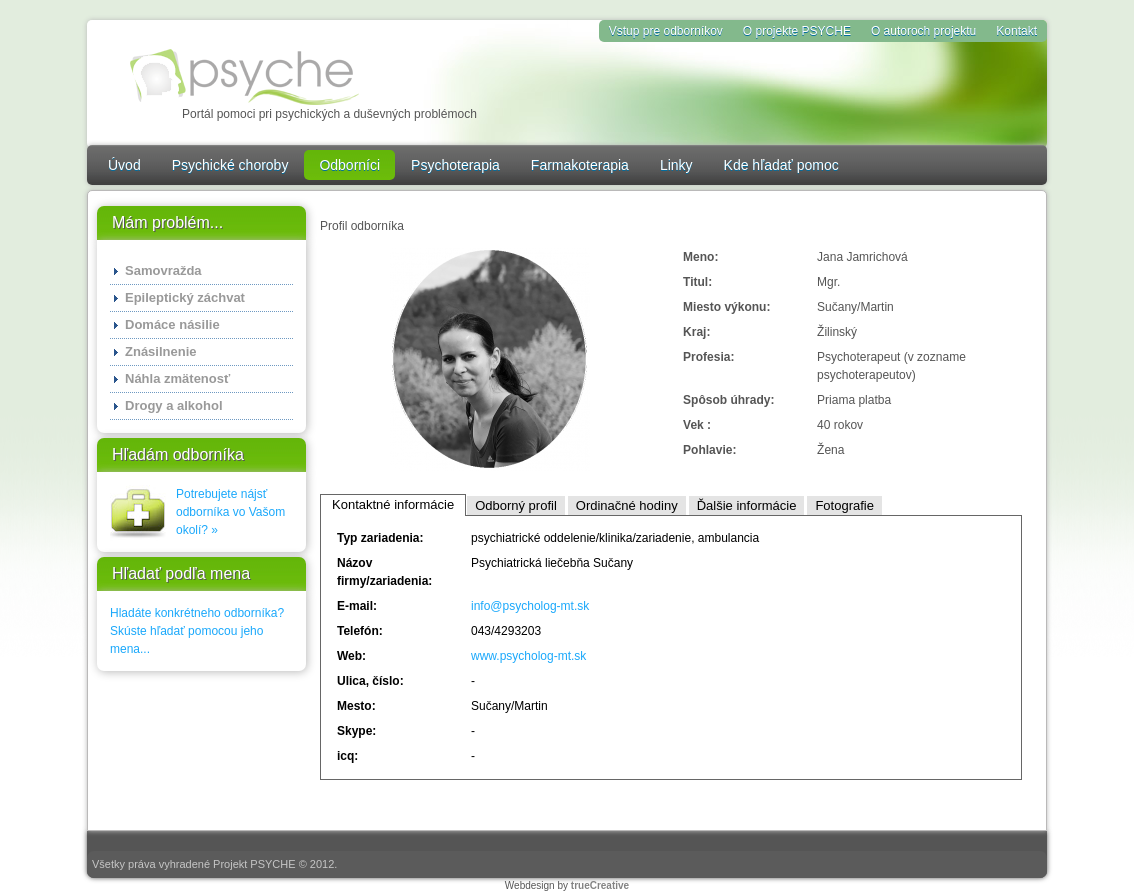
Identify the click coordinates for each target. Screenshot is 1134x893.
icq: (347, 756)
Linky (676, 165)
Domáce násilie (172, 324)
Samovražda (163, 270)
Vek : (697, 425)
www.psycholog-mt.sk (528, 656)
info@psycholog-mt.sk (530, 606)
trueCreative (600, 885)
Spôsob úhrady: (728, 400)
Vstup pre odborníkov (666, 31)
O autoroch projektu (923, 31)
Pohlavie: (709, 450)
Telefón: (360, 631)
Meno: (700, 257)
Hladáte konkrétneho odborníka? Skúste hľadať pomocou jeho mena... (197, 631)
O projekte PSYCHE (797, 31)
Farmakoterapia (580, 165)
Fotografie (844, 505)
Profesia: (708, 357)
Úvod (124, 165)
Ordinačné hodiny (627, 505)
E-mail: (357, 606)
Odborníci (349, 165)
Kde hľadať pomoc (781, 165)
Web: (351, 656)
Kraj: (696, 332)
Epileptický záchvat (185, 297)
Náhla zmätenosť (177, 378)
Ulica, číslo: (370, 681)
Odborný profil (516, 505)
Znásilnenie (161, 351)
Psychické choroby (230, 165)
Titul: (697, 282)
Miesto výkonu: (726, 307)
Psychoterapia (455, 165)
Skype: (356, 731)
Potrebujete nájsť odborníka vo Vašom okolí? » (230, 512)
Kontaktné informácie (393, 504)
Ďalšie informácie (747, 505)
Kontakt (1016, 31)
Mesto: (356, 706)
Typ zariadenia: (380, 538)
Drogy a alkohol (174, 405)
